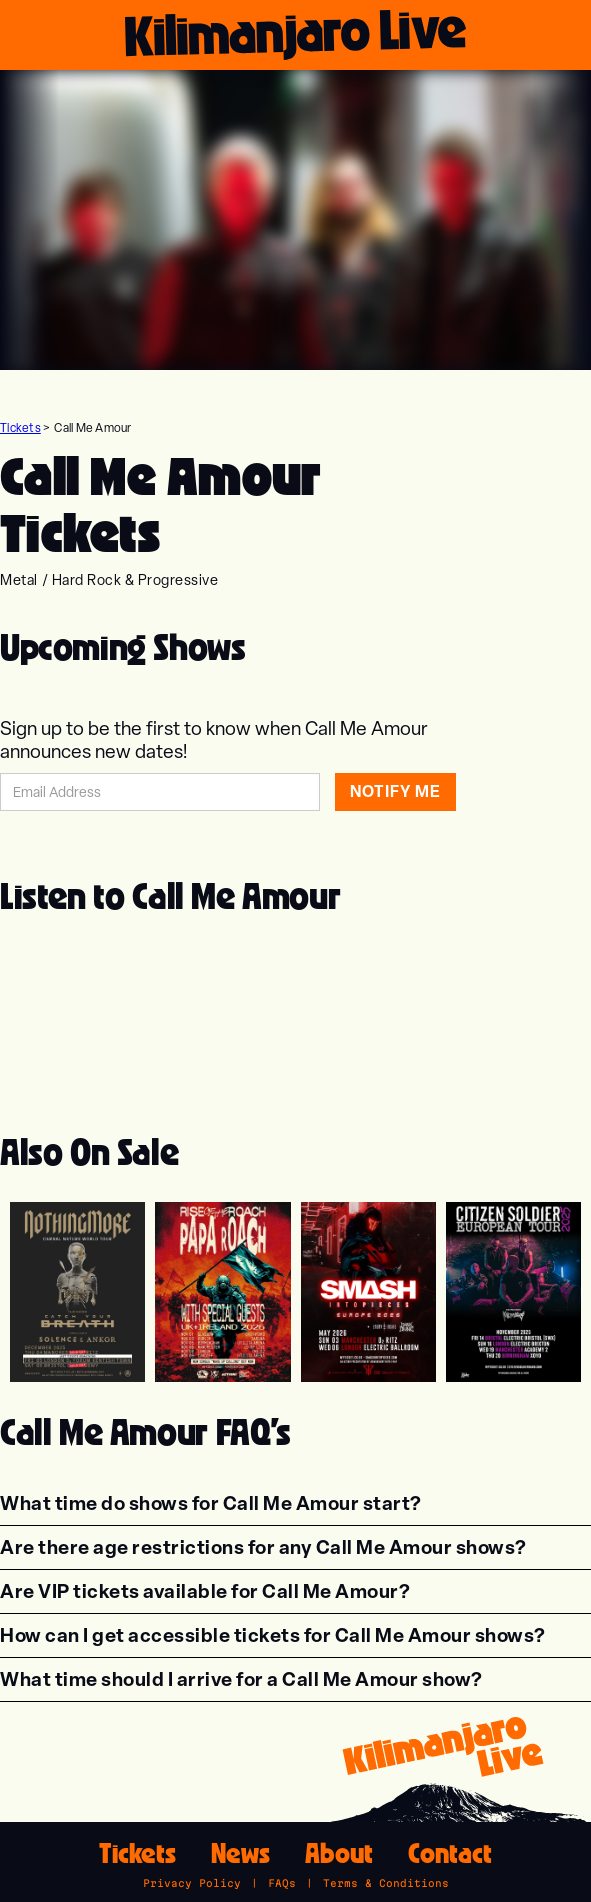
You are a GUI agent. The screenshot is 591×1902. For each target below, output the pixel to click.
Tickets (20, 428)
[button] (211, 1503)
